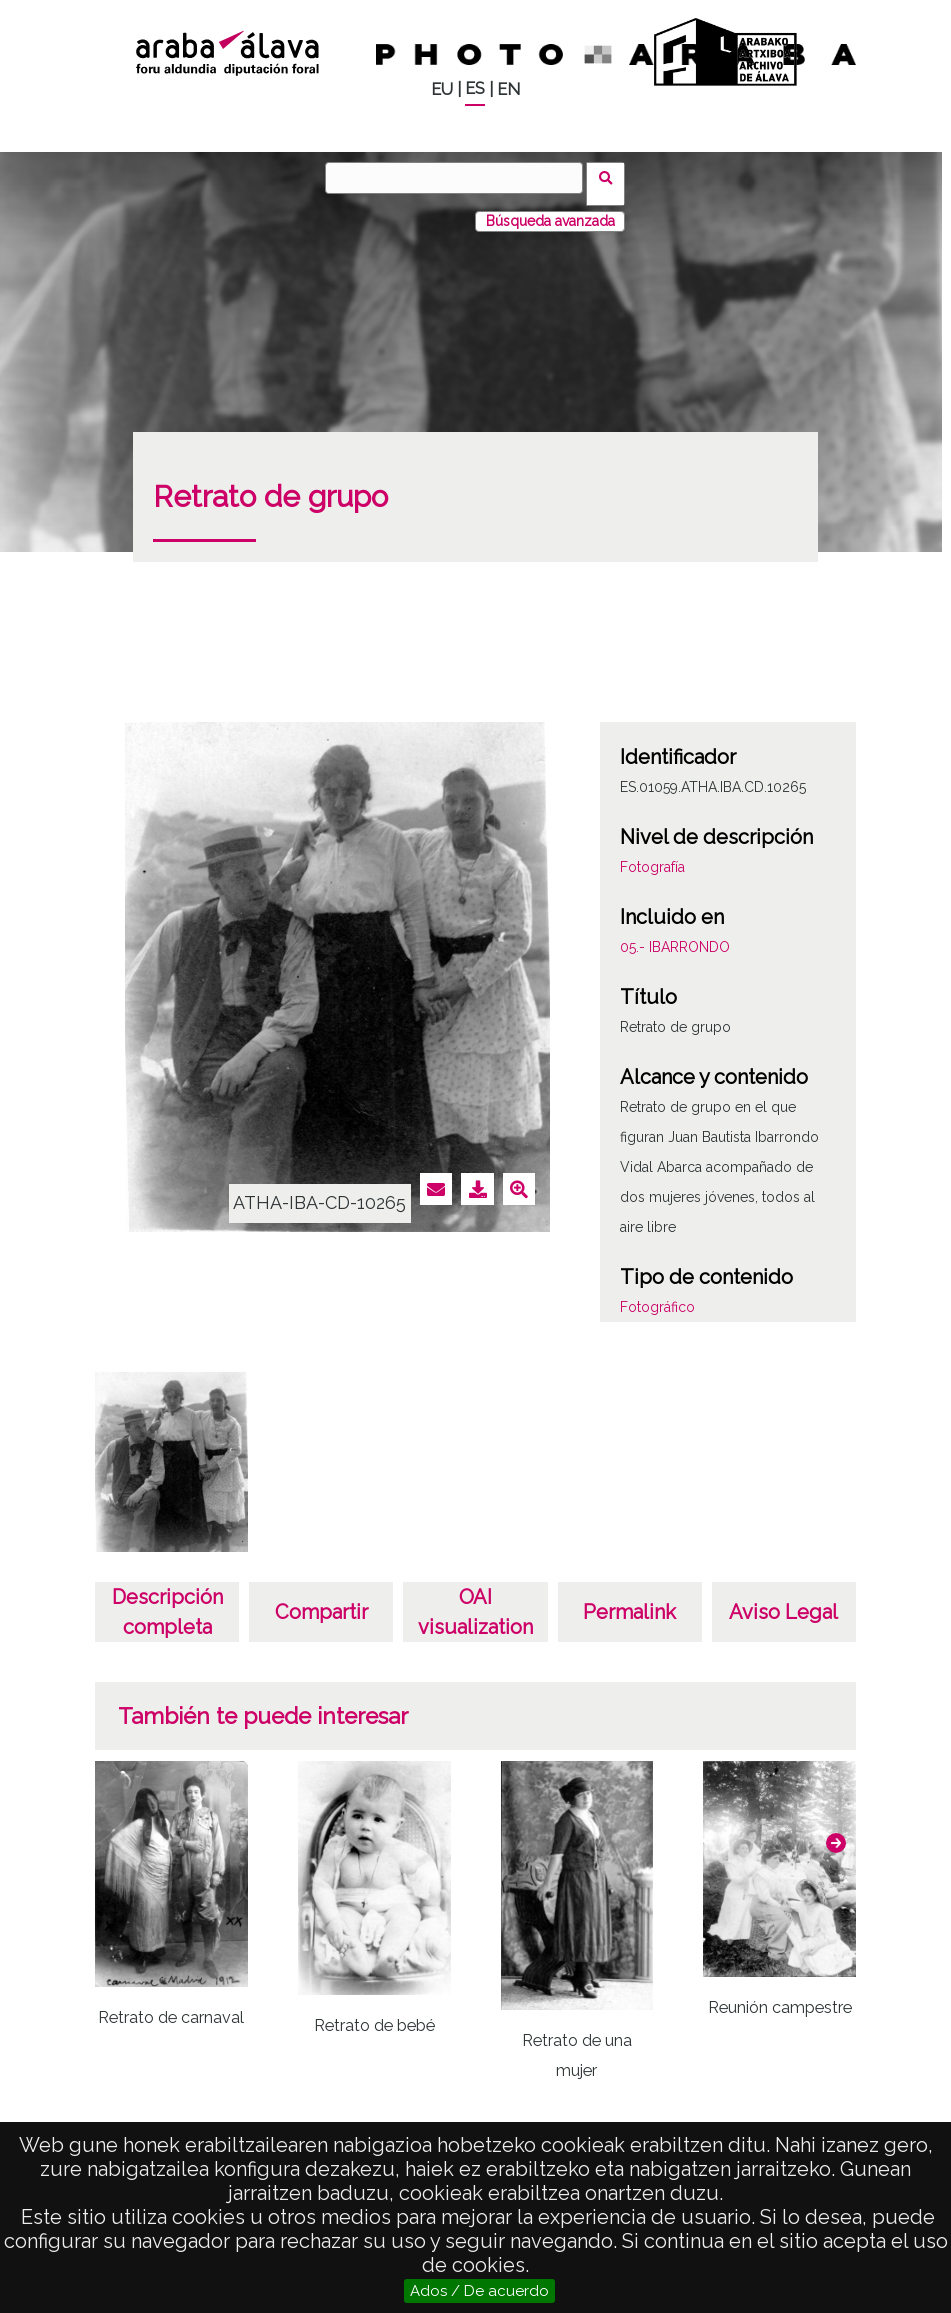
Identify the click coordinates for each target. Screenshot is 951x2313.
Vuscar (612, 177)
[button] (836, 1831)
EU (442, 89)
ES (475, 88)
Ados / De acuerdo (479, 2291)
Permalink (629, 1600)
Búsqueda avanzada (550, 209)
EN (508, 89)
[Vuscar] (460, 178)
